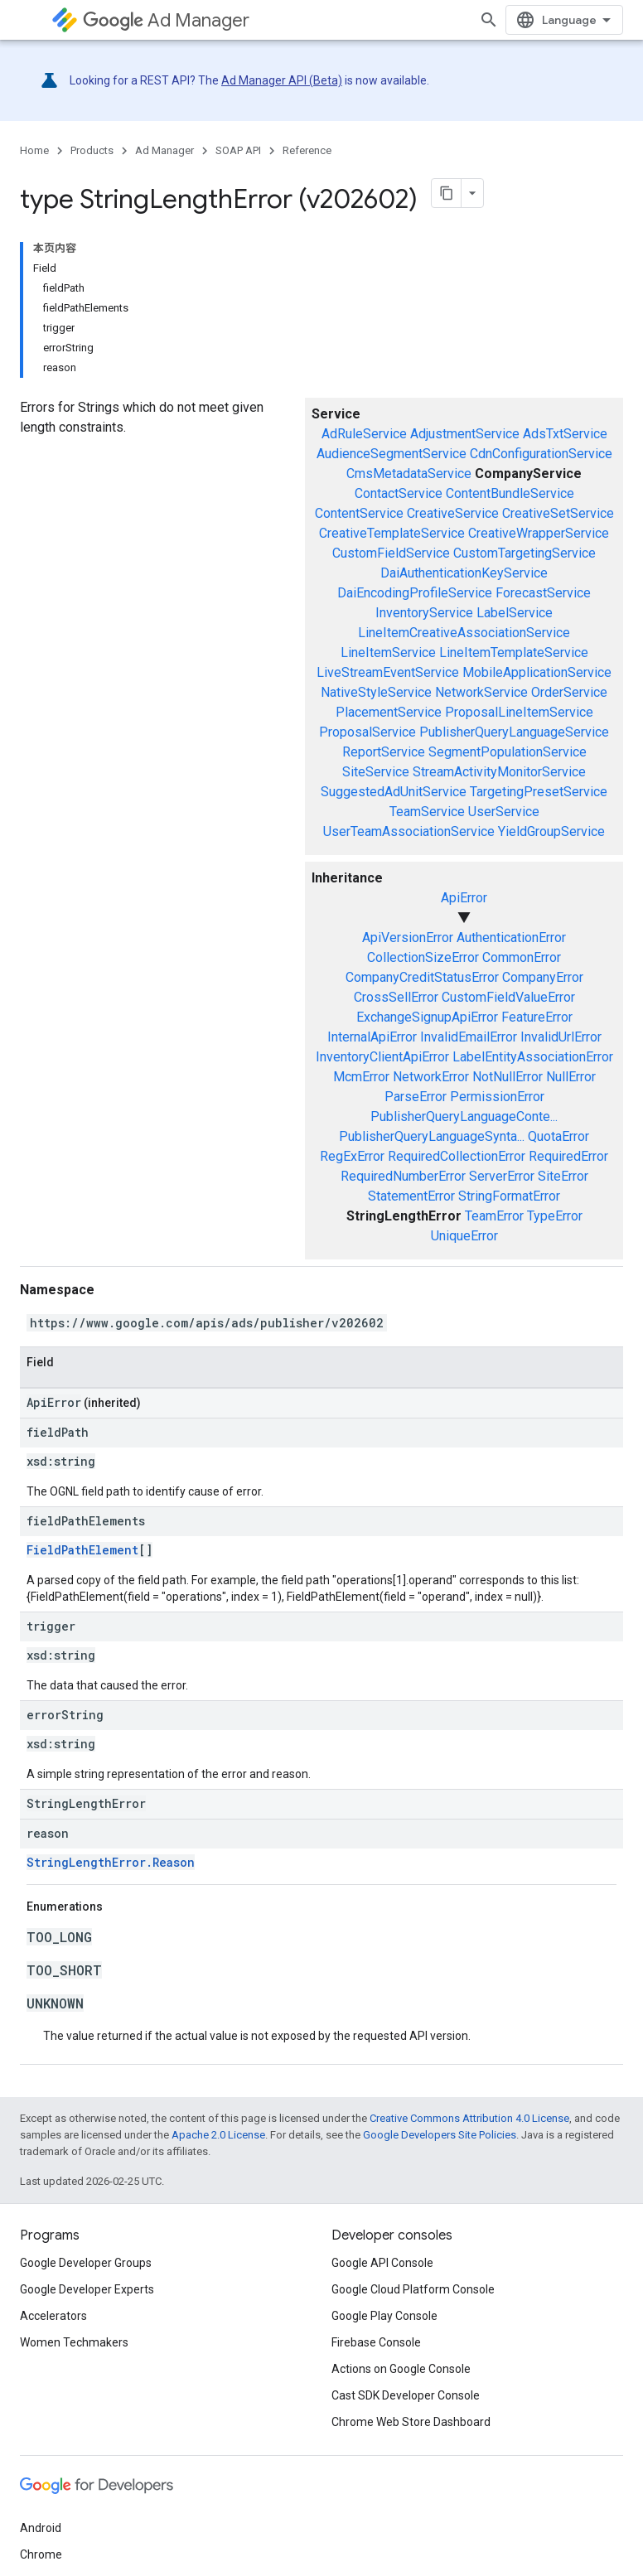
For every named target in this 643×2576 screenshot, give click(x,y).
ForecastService (543, 593)
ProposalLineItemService (519, 712)
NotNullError (507, 1077)
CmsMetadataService (408, 473)
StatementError (411, 1196)
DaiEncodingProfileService (414, 593)
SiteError (563, 1176)
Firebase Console (376, 2342)
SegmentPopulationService (507, 752)
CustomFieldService (391, 553)
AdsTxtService (565, 434)
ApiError (464, 898)
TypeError (555, 1216)
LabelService (514, 613)
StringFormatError (509, 1196)
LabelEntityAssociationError (532, 1057)
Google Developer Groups (86, 2262)
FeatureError (537, 1017)
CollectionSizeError (423, 957)
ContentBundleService (510, 493)
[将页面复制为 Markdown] (447, 193)
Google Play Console (384, 2315)
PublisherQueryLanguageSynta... (432, 1136)
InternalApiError (372, 1037)
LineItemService (388, 652)
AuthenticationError (511, 937)
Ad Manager (166, 20)
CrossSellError (396, 997)
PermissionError (497, 1096)
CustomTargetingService (524, 553)
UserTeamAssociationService (409, 831)
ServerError (501, 1176)
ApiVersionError (407, 937)
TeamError (494, 1216)
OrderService (569, 692)
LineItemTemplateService (513, 652)
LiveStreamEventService (388, 672)
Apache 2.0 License (218, 2135)
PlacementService (389, 712)
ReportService (383, 752)
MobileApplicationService (537, 672)
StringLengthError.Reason (111, 1862)
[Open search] (489, 20)
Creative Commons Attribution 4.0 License (469, 2118)
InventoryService (424, 613)
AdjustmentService (465, 434)
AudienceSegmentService (392, 454)
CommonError (521, 957)
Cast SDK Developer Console (405, 2395)
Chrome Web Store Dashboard (411, 2422)
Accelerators (53, 2315)
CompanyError (542, 977)
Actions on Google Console (401, 2368)
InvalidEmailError (468, 1037)
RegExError (352, 1156)
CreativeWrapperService (538, 533)
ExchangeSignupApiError (427, 1017)
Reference (307, 150)
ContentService (359, 513)
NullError (571, 1077)
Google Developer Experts (87, 2289)
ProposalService (367, 732)
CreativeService (453, 513)
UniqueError (464, 1236)
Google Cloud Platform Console (413, 2289)
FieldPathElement (82, 1550)
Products (92, 150)
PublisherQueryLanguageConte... (464, 1116)
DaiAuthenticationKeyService (464, 573)
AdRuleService (364, 434)
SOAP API (238, 150)
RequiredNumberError (403, 1176)
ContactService (398, 493)
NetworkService (481, 692)
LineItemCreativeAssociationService (464, 632)
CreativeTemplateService (392, 533)
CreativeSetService (558, 513)
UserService (503, 811)
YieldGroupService (551, 831)
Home (34, 150)
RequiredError (568, 1156)
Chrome (41, 2554)
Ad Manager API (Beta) (281, 80)
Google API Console (382, 2262)
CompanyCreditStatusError (422, 977)
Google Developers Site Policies (439, 2135)
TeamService (427, 811)
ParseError (415, 1096)
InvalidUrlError (561, 1037)
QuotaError (558, 1136)
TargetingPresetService (538, 792)
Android (40, 2528)
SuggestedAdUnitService (394, 792)
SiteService (375, 772)
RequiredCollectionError (456, 1156)
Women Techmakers (74, 2342)
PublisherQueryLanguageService (514, 732)
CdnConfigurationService (541, 454)
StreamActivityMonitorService (499, 772)
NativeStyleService (376, 692)
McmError (361, 1077)
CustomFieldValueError (508, 997)
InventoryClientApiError (382, 1057)
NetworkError (431, 1077)
